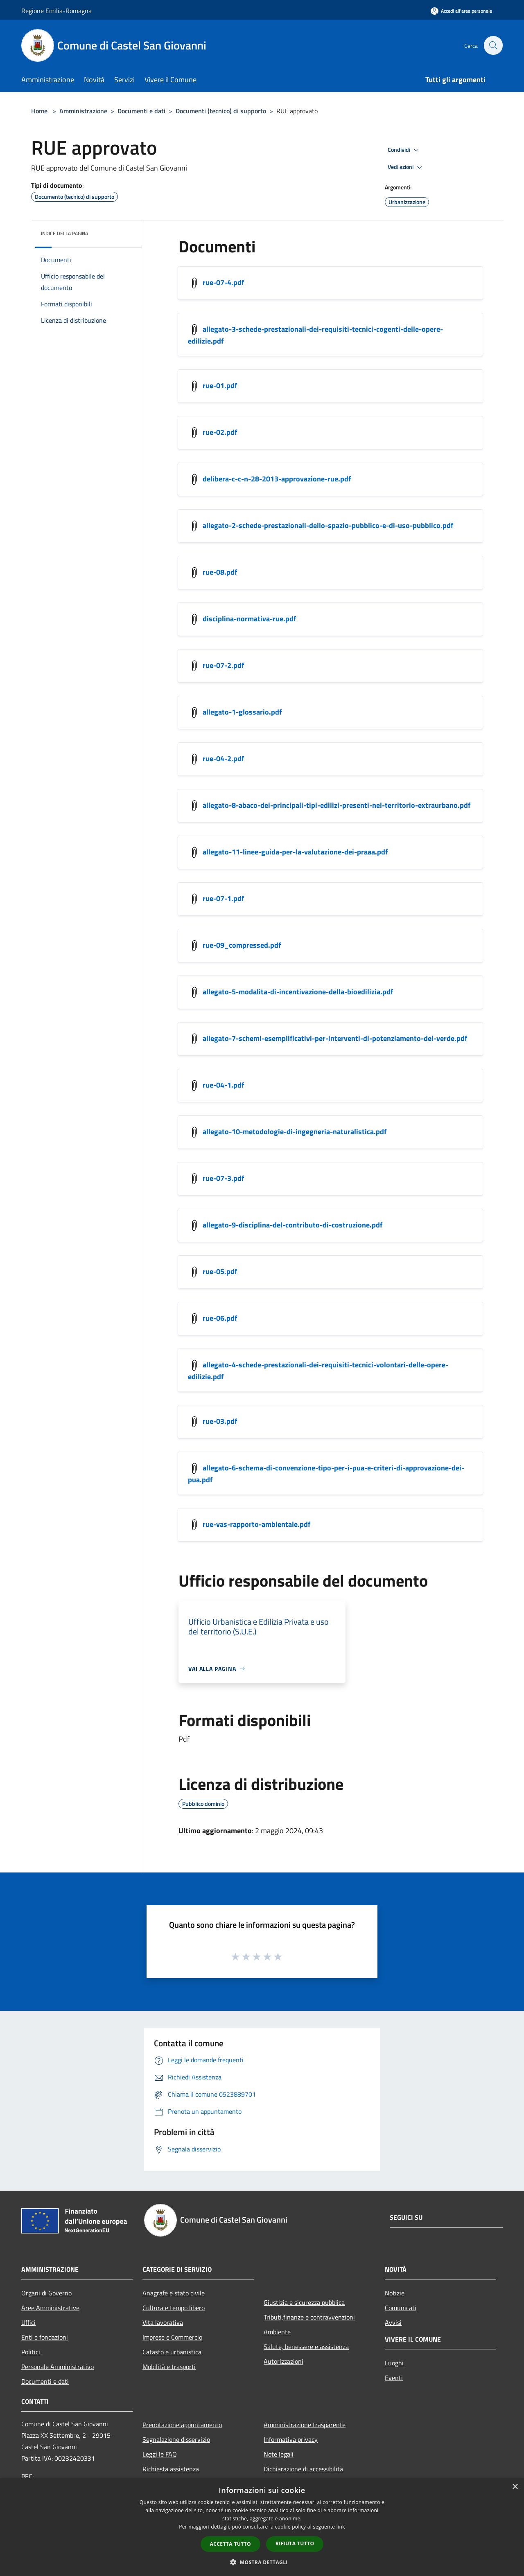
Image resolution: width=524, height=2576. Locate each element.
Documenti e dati (141, 111)
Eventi (394, 2378)
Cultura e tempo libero (173, 2308)
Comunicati (400, 2308)
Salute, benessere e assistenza (306, 2346)
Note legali (279, 2454)
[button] (262, 2562)
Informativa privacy (291, 2439)
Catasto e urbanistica (171, 2352)
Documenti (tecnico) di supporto (221, 111)
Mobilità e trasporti (169, 2366)
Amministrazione (83, 111)
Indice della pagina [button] (64, 233)
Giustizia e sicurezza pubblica (304, 2302)
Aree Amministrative (50, 2308)
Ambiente (277, 2332)
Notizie (394, 2293)
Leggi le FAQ (159, 2454)
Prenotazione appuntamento (182, 2425)
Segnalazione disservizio (176, 2439)
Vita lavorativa (162, 2322)
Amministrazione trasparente (305, 2425)
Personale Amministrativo (57, 2366)
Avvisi (393, 2322)
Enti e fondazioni (44, 2337)
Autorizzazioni (283, 2361)
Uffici (28, 2322)
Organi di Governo (46, 2293)
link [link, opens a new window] (341, 2526)
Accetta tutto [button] (230, 2543)
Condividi (404, 150)
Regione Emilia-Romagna (56, 11)
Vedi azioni (406, 167)
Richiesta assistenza (170, 2469)
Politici (30, 2352)
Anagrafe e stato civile (173, 2293)
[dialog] (262, 2527)
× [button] (515, 2487)
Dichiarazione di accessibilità (303, 2469)
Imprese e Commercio (172, 2337)
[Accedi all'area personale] (461, 10)
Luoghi (394, 2363)
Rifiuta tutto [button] (295, 2543)
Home (39, 111)
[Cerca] (493, 45)
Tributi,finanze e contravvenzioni (309, 2317)
